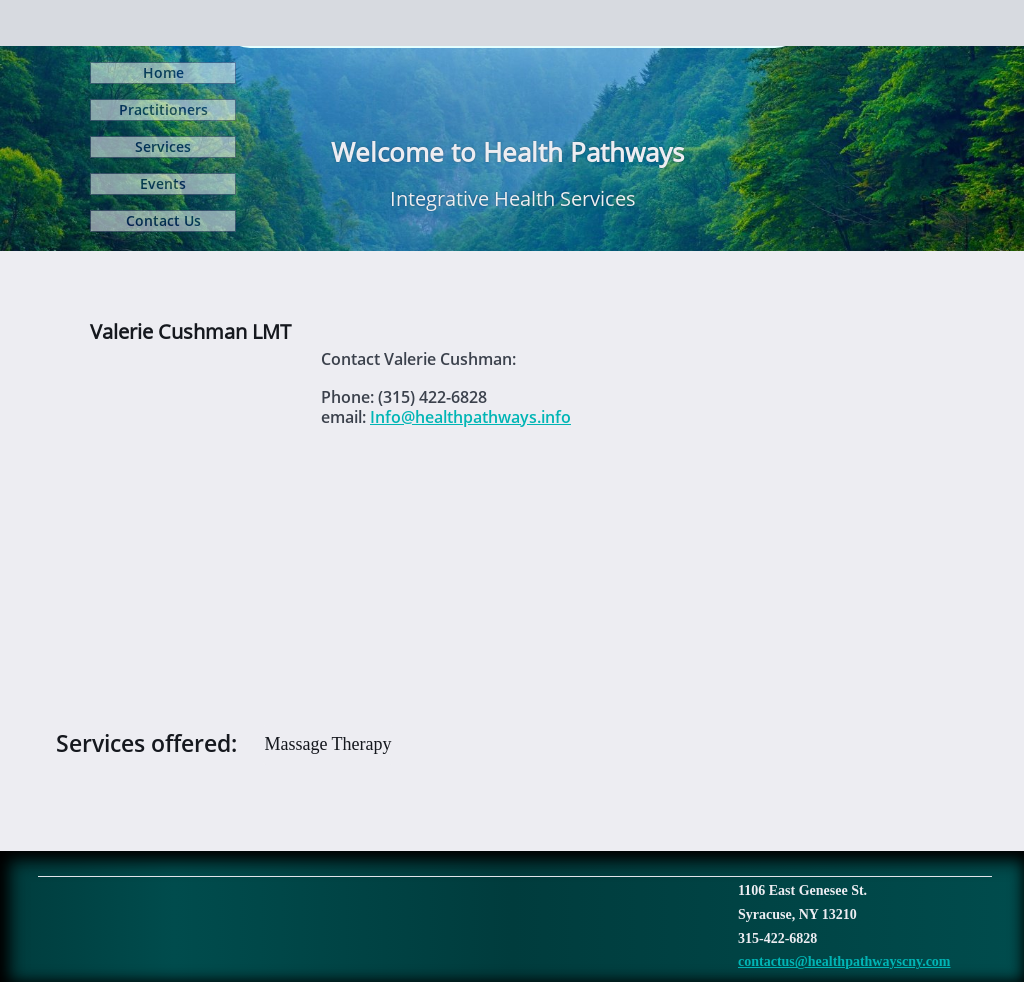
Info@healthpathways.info (470, 417)
